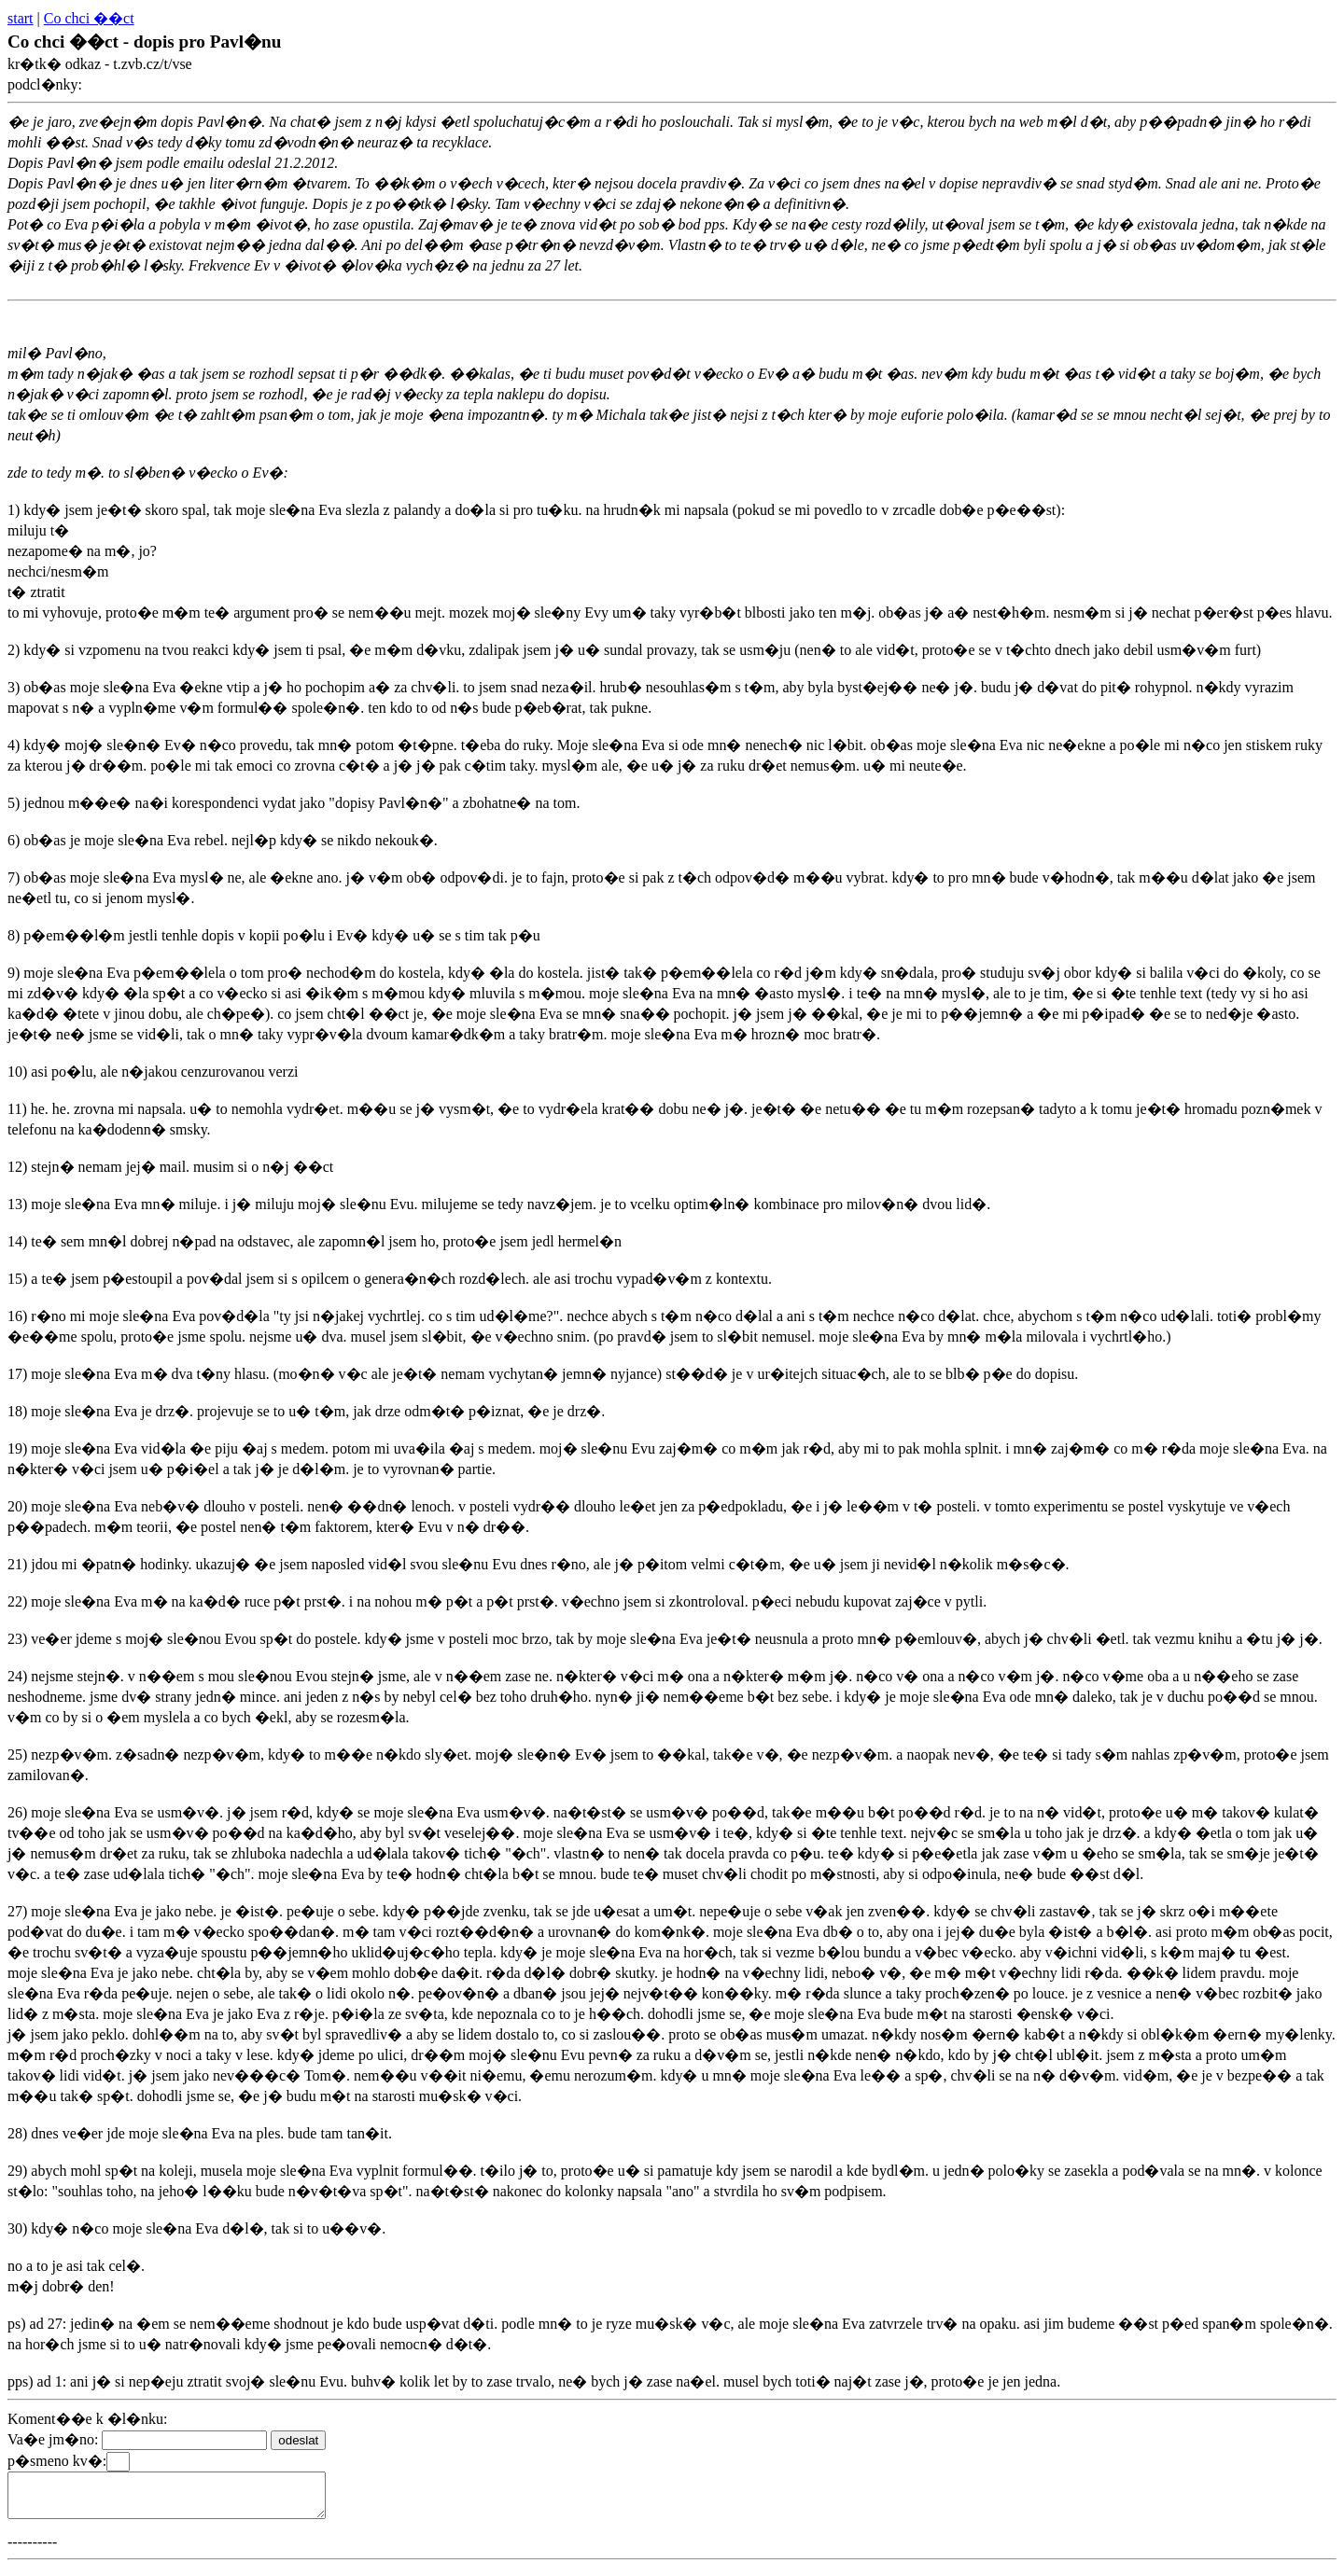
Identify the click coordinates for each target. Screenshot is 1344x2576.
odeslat (298, 2440)
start (20, 18)
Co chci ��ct (89, 18)
